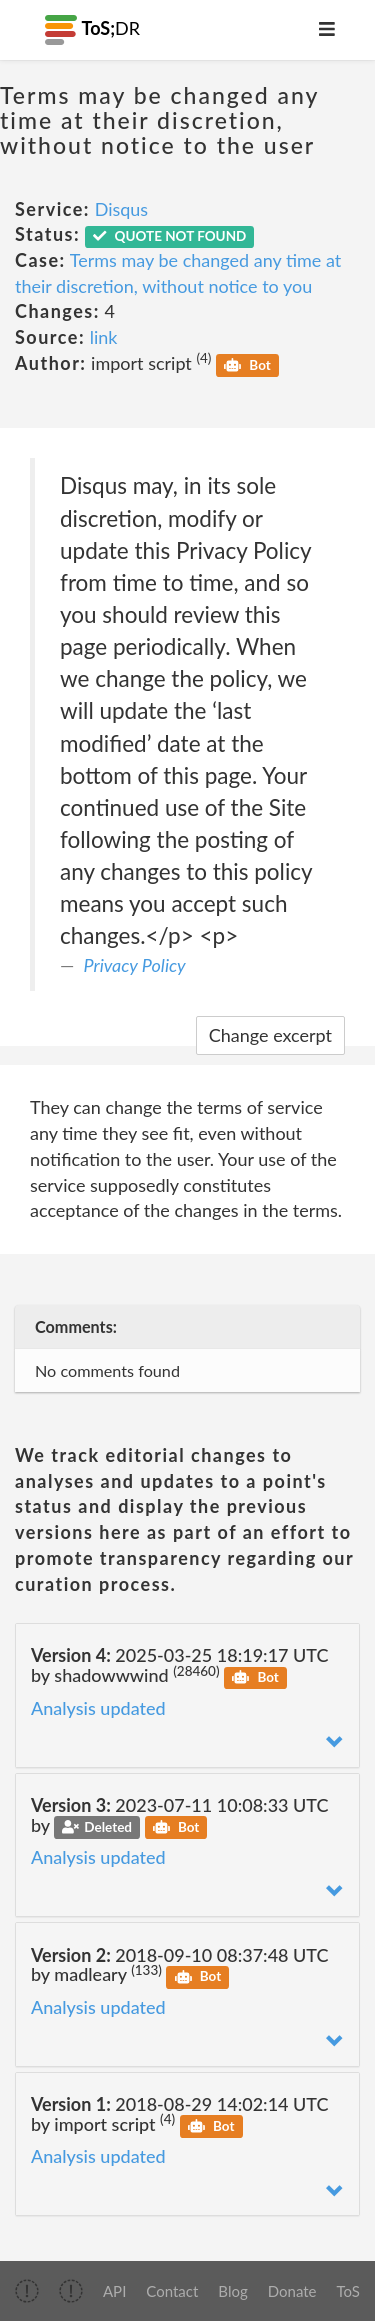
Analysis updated (98, 1708)
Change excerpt (270, 1035)
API (114, 2291)
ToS (348, 2291)
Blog (232, 2291)
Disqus (122, 209)
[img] (27, 2291)
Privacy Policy (135, 965)
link (104, 337)
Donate (292, 2291)
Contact (172, 2291)
